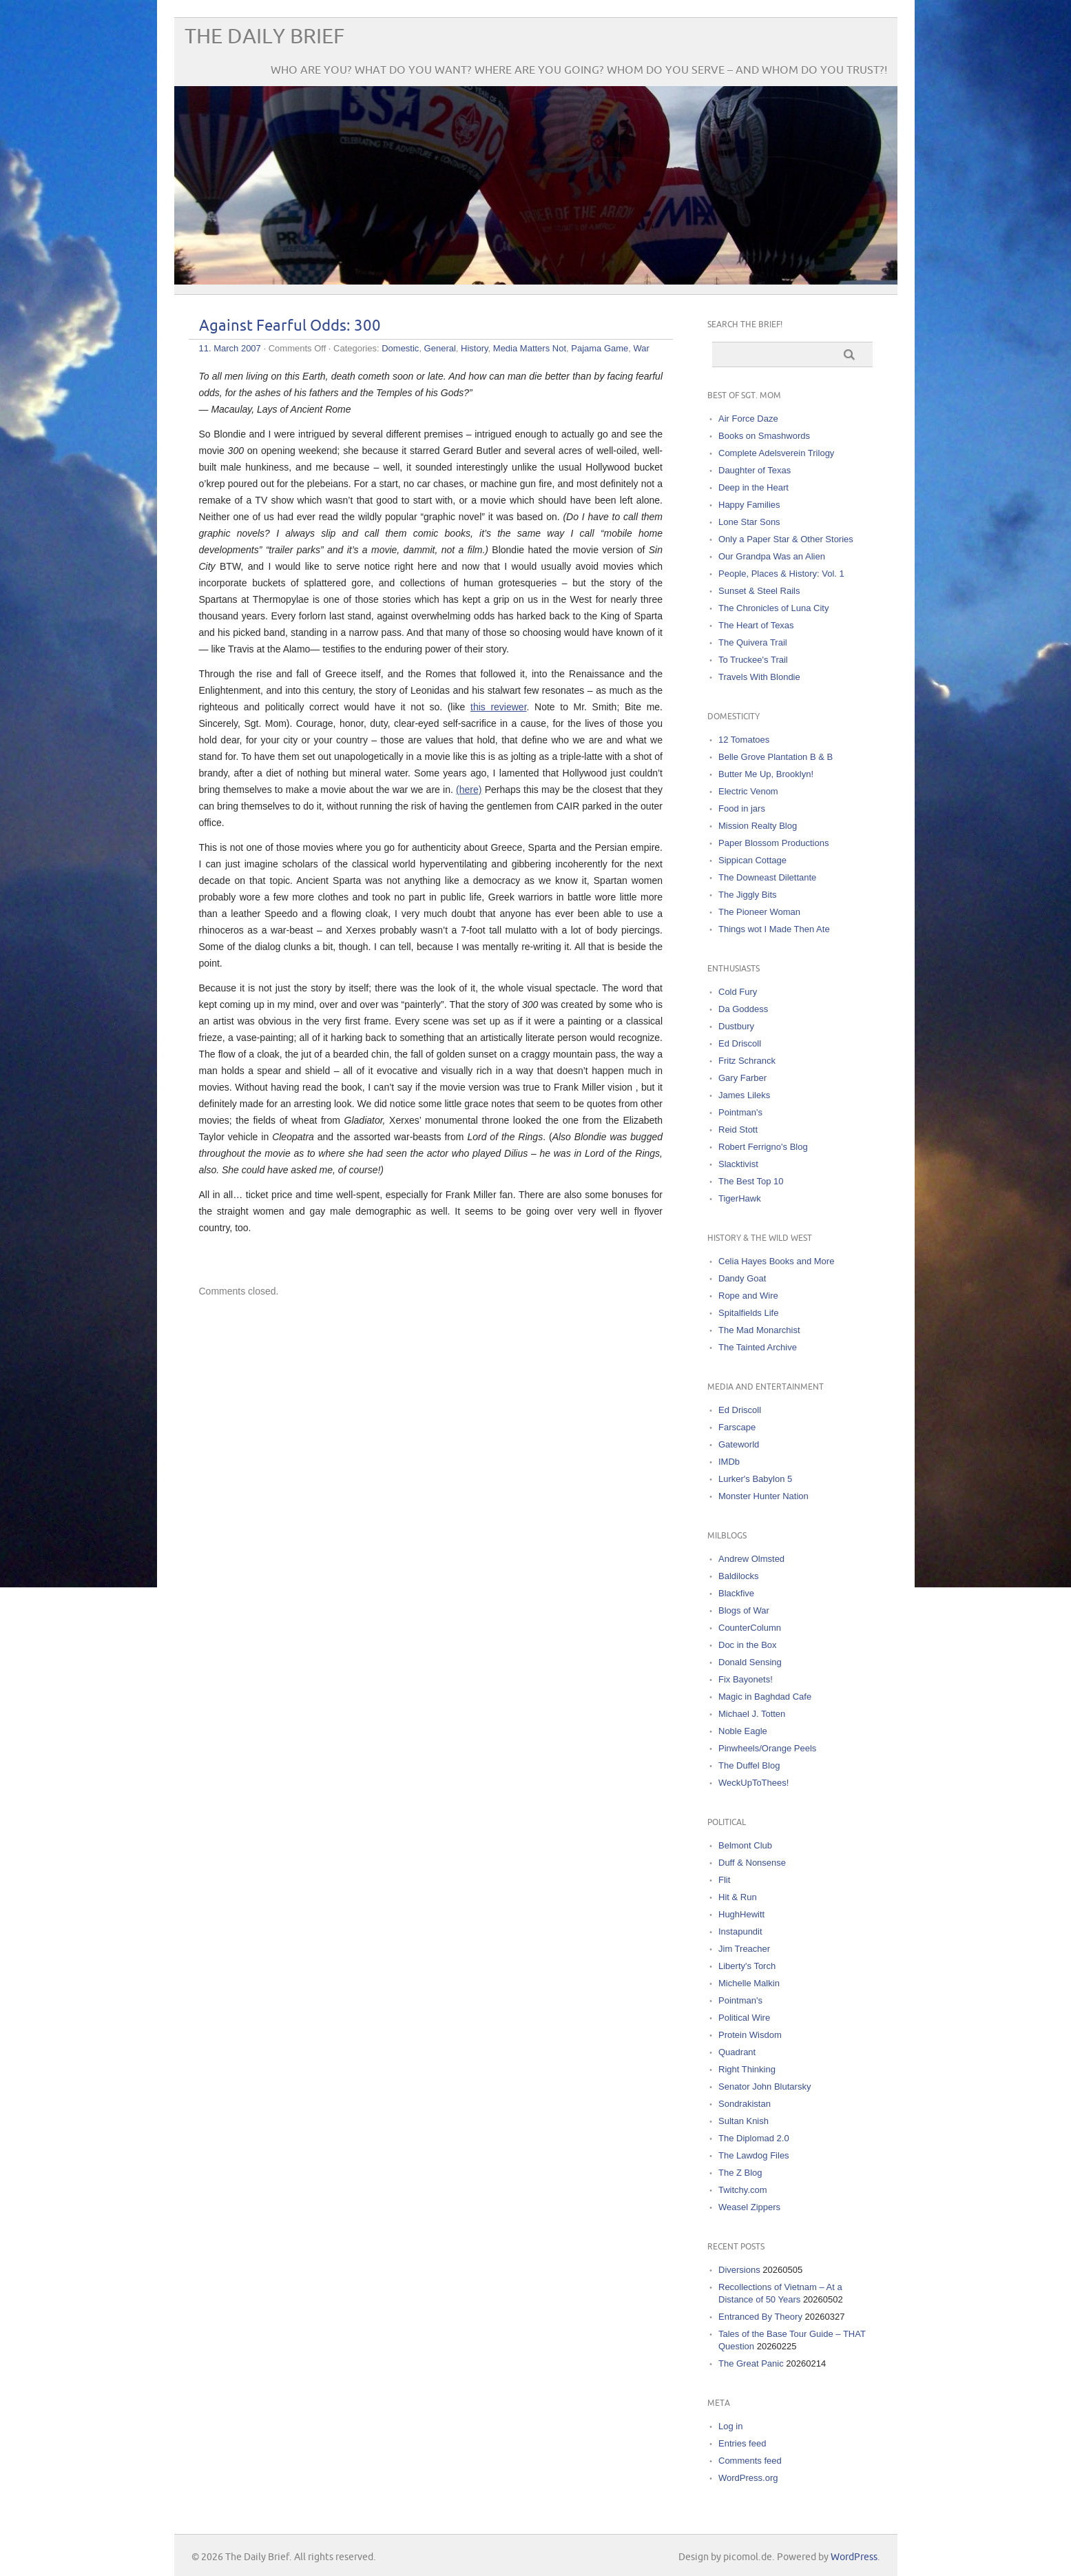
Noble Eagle (742, 1731)
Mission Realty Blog (757, 826)
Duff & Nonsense (752, 1862)
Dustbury (736, 1026)
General (440, 348)
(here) (468, 789)
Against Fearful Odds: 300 (290, 326)
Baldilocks (738, 1576)
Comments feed (750, 2460)
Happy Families (749, 504)
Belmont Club (745, 1845)
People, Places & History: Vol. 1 (781, 573)
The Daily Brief (264, 37)
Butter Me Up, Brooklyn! (765, 774)
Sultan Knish (743, 2121)
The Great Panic (751, 2363)
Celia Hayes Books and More (776, 1261)
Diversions (739, 2270)
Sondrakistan (744, 2104)
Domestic (400, 348)
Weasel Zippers (749, 2207)
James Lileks (744, 1095)
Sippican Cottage (752, 860)
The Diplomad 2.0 (753, 2138)
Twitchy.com (742, 2190)
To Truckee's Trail (753, 660)
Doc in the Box (747, 1645)
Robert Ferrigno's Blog (763, 1147)
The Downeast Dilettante (767, 877)
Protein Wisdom (750, 2035)
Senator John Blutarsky (764, 2086)
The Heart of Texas (756, 625)
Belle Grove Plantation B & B (775, 757)
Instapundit (740, 1931)
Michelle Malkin (749, 1983)
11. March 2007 (230, 348)
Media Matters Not (529, 348)
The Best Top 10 (750, 1181)
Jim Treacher (744, 1949)
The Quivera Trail (752, 642)
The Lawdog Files (753, 2155)
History (474, 348)
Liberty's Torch (747, 1966)
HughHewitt (741, 1914)
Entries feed (742, 2443)
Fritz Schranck (747, 1060)
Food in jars (741, 808)
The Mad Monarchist (759, 1330)
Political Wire (744, 2017)
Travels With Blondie (759, 677)
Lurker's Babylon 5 (755, 1479)
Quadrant (737, 2052)
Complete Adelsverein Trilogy (776, 453)
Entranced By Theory (760, 2316)
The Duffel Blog (749, 1765)
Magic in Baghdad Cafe (764, 1696)
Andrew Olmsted (751, 1559)
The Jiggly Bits (747, 894)
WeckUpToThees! (753, 1783)
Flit (724, 1880)
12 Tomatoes (743, 739)
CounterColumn (749, 1627)
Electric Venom (748, 791)
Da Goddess (743, 1009)
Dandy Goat (742, 1278)
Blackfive (736, 1593)
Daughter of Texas (754, 470)
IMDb (729, 1461)
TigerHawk (739, 1198)
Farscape (737, 1427)
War (641, 348)
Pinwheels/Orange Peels (767, 1748)
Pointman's (740, 1112)
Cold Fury (737, 992)
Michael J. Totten (751, 1714)
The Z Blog (740, 2172)
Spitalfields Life (748, 1313)
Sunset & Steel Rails (759, 591)
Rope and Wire (748, 1295)
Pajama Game (599, 348)
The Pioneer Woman (759, 912)
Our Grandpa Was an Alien (771, 556)
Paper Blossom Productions (773, 843)
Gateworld (738, 1444)
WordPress (854, 2557)
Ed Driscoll (739, 1043)
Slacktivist (738, 1164)
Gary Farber (742, 1078)
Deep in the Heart (753, 487)
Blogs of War (743, 1610)
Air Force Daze (748, 418)
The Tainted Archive (757, 1347)
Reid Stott (738, 1129)
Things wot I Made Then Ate (774, 929)
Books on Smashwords (764, 436)
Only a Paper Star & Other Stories (785, 539)
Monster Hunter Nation (763, 1496)
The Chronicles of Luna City (773, 608)
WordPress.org (748, 2478)
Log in (730, 2426)
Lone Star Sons (749, 522)
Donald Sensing (750, 1662)
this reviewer (498, 706)
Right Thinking (747, 2069)
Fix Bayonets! (745, 1679)
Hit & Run (737, 1897)
